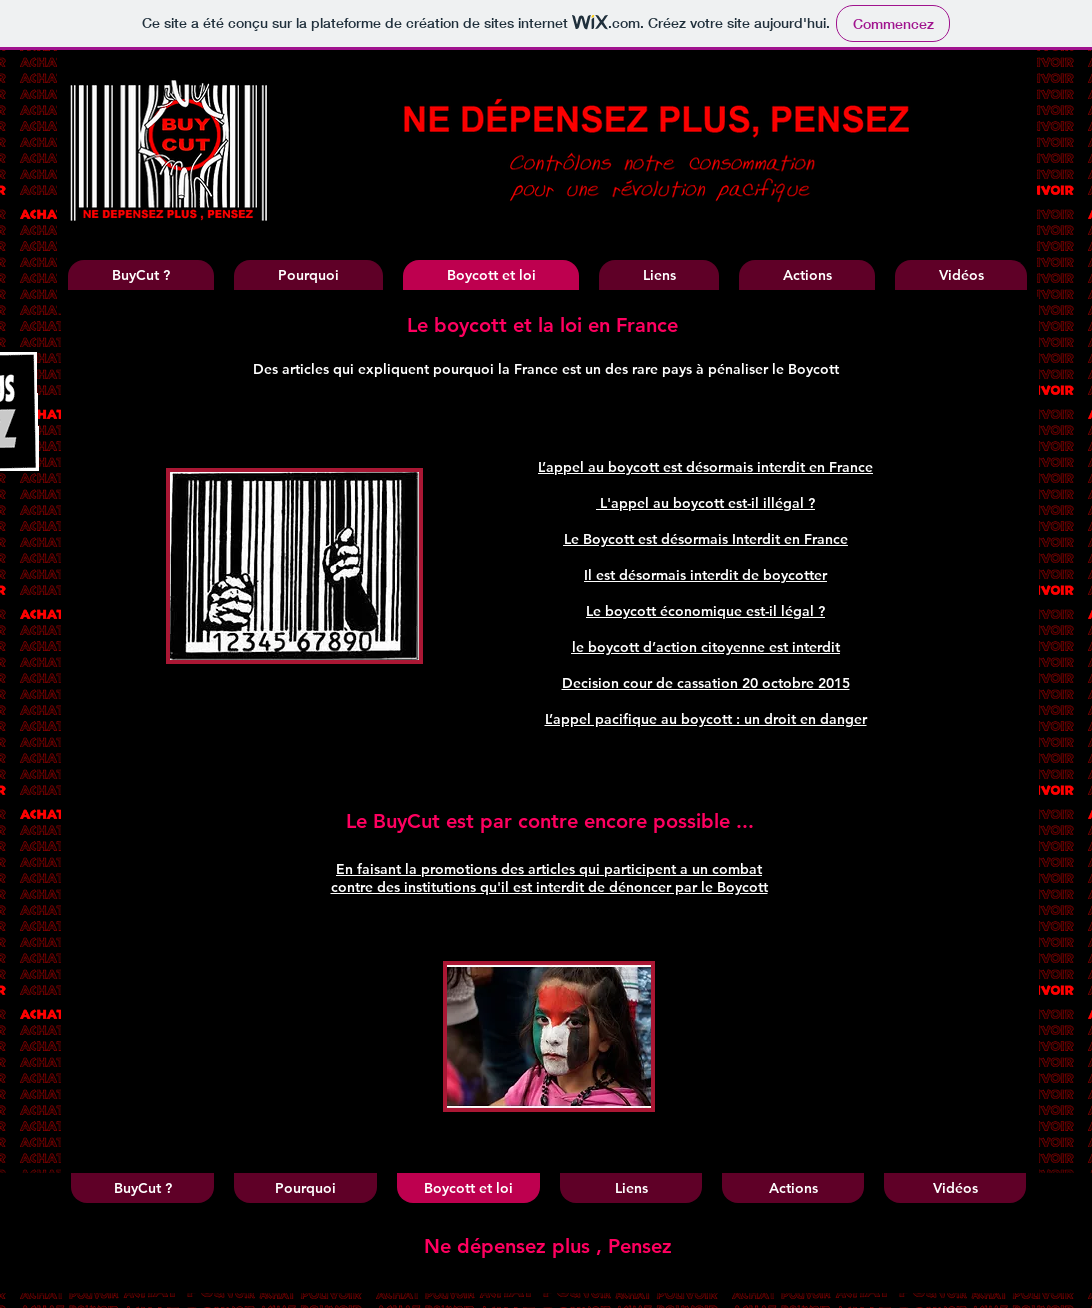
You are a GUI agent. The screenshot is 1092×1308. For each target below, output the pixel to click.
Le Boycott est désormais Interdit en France (706, 539)
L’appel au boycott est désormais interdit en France (705, 467)
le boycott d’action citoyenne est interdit (706, 647)
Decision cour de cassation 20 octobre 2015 (706, 683)
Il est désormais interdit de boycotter (705, 575)
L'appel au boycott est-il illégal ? (707, 503)
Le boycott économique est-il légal (702, 611)
